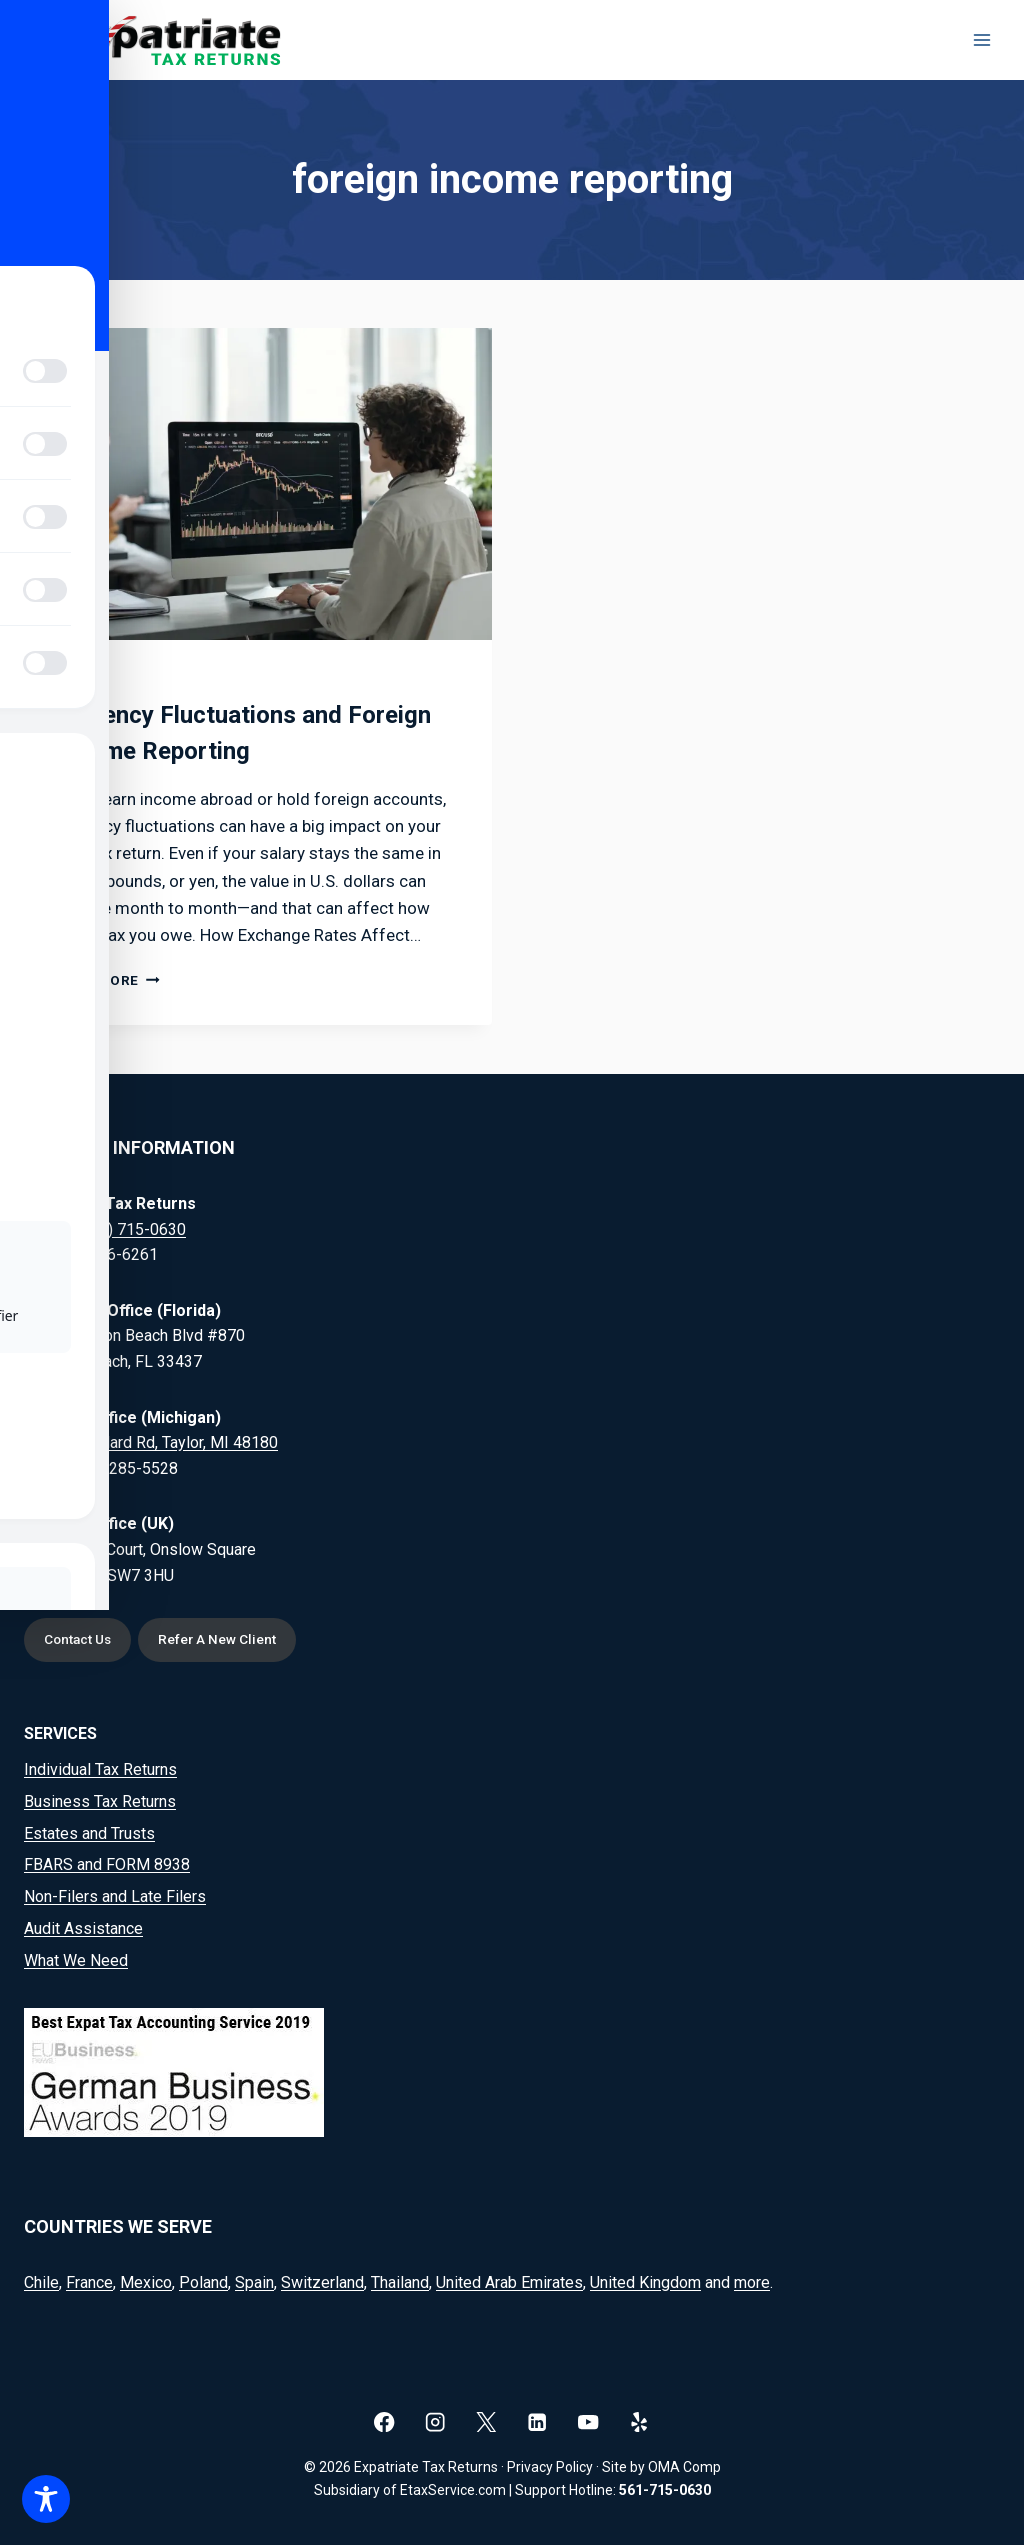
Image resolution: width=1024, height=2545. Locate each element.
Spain (254, 2282)
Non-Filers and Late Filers (115, 1897)
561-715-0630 (665, 2490)
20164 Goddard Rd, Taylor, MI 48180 (151, 1441)
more (752, 2282)
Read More (108, 980)
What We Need (76, 1961)
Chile (41, 2282)
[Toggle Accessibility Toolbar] (46, 2499)
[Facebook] (384, 2422)
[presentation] (258, 484)
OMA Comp (684, 2467)
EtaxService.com (453, 2490)
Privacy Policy (550, 2467)
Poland (203, 2282)
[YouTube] (588, 2422)
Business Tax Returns (100, 1801)
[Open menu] (981, 39)
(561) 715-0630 (131, 1228)
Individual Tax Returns (100, 1769)
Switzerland (322, 2282)
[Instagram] (435, 2422)
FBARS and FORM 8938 (107, 1865)
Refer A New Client (223, 1640)
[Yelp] (639, 2422)
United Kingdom (645, 2282)
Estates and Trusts (89, 1833)
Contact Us (80, 1640)
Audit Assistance (83, 1929)
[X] (486, 2422)
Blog (73, 681)
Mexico (146, 2282)
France (89, 2282)
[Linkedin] (537, 2422)
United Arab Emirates (509, 2282)
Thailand (400, 2282)
